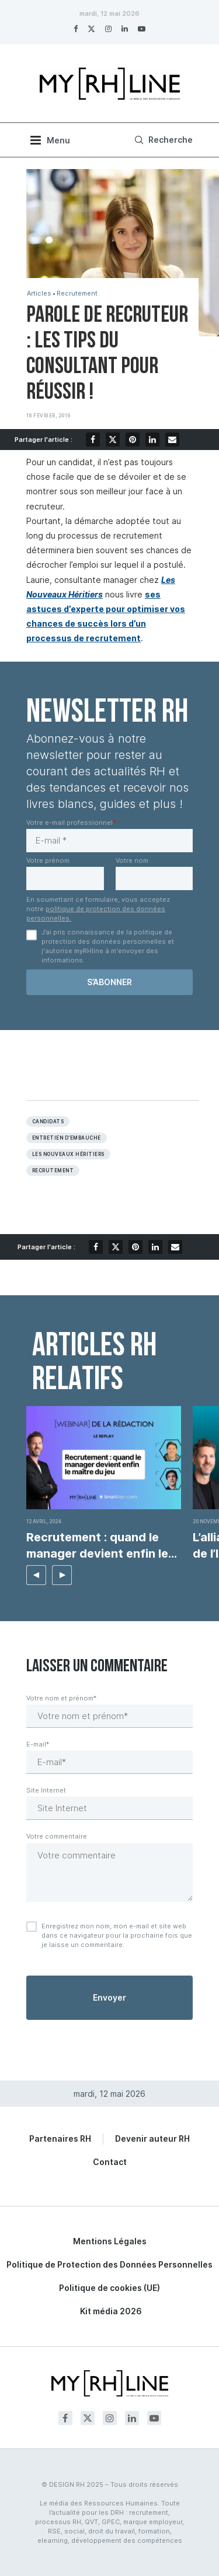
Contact (110, 2162)
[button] (36, 1575)
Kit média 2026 (111, 2311)
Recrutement (77, 293)
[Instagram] (108, 28)
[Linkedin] (124, 28)
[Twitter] (91, 28)
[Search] (162, 140)
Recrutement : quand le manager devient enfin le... (101, 1545)
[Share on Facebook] (93, 440)
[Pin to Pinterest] (133, 440)
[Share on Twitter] (113, 440)
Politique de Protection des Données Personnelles (109, 2264)
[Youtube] (141, 28)
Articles (39, 293)
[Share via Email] (172, 440)
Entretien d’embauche (66, 1138)
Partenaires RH (60, 2138)
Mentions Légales (110, 2241)
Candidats (48, 1121)
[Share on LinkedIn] (152, 440)
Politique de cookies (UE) (109, 2288)
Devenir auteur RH (152, 2138)
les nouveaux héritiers (68, 1154)
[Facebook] (76, 28)
